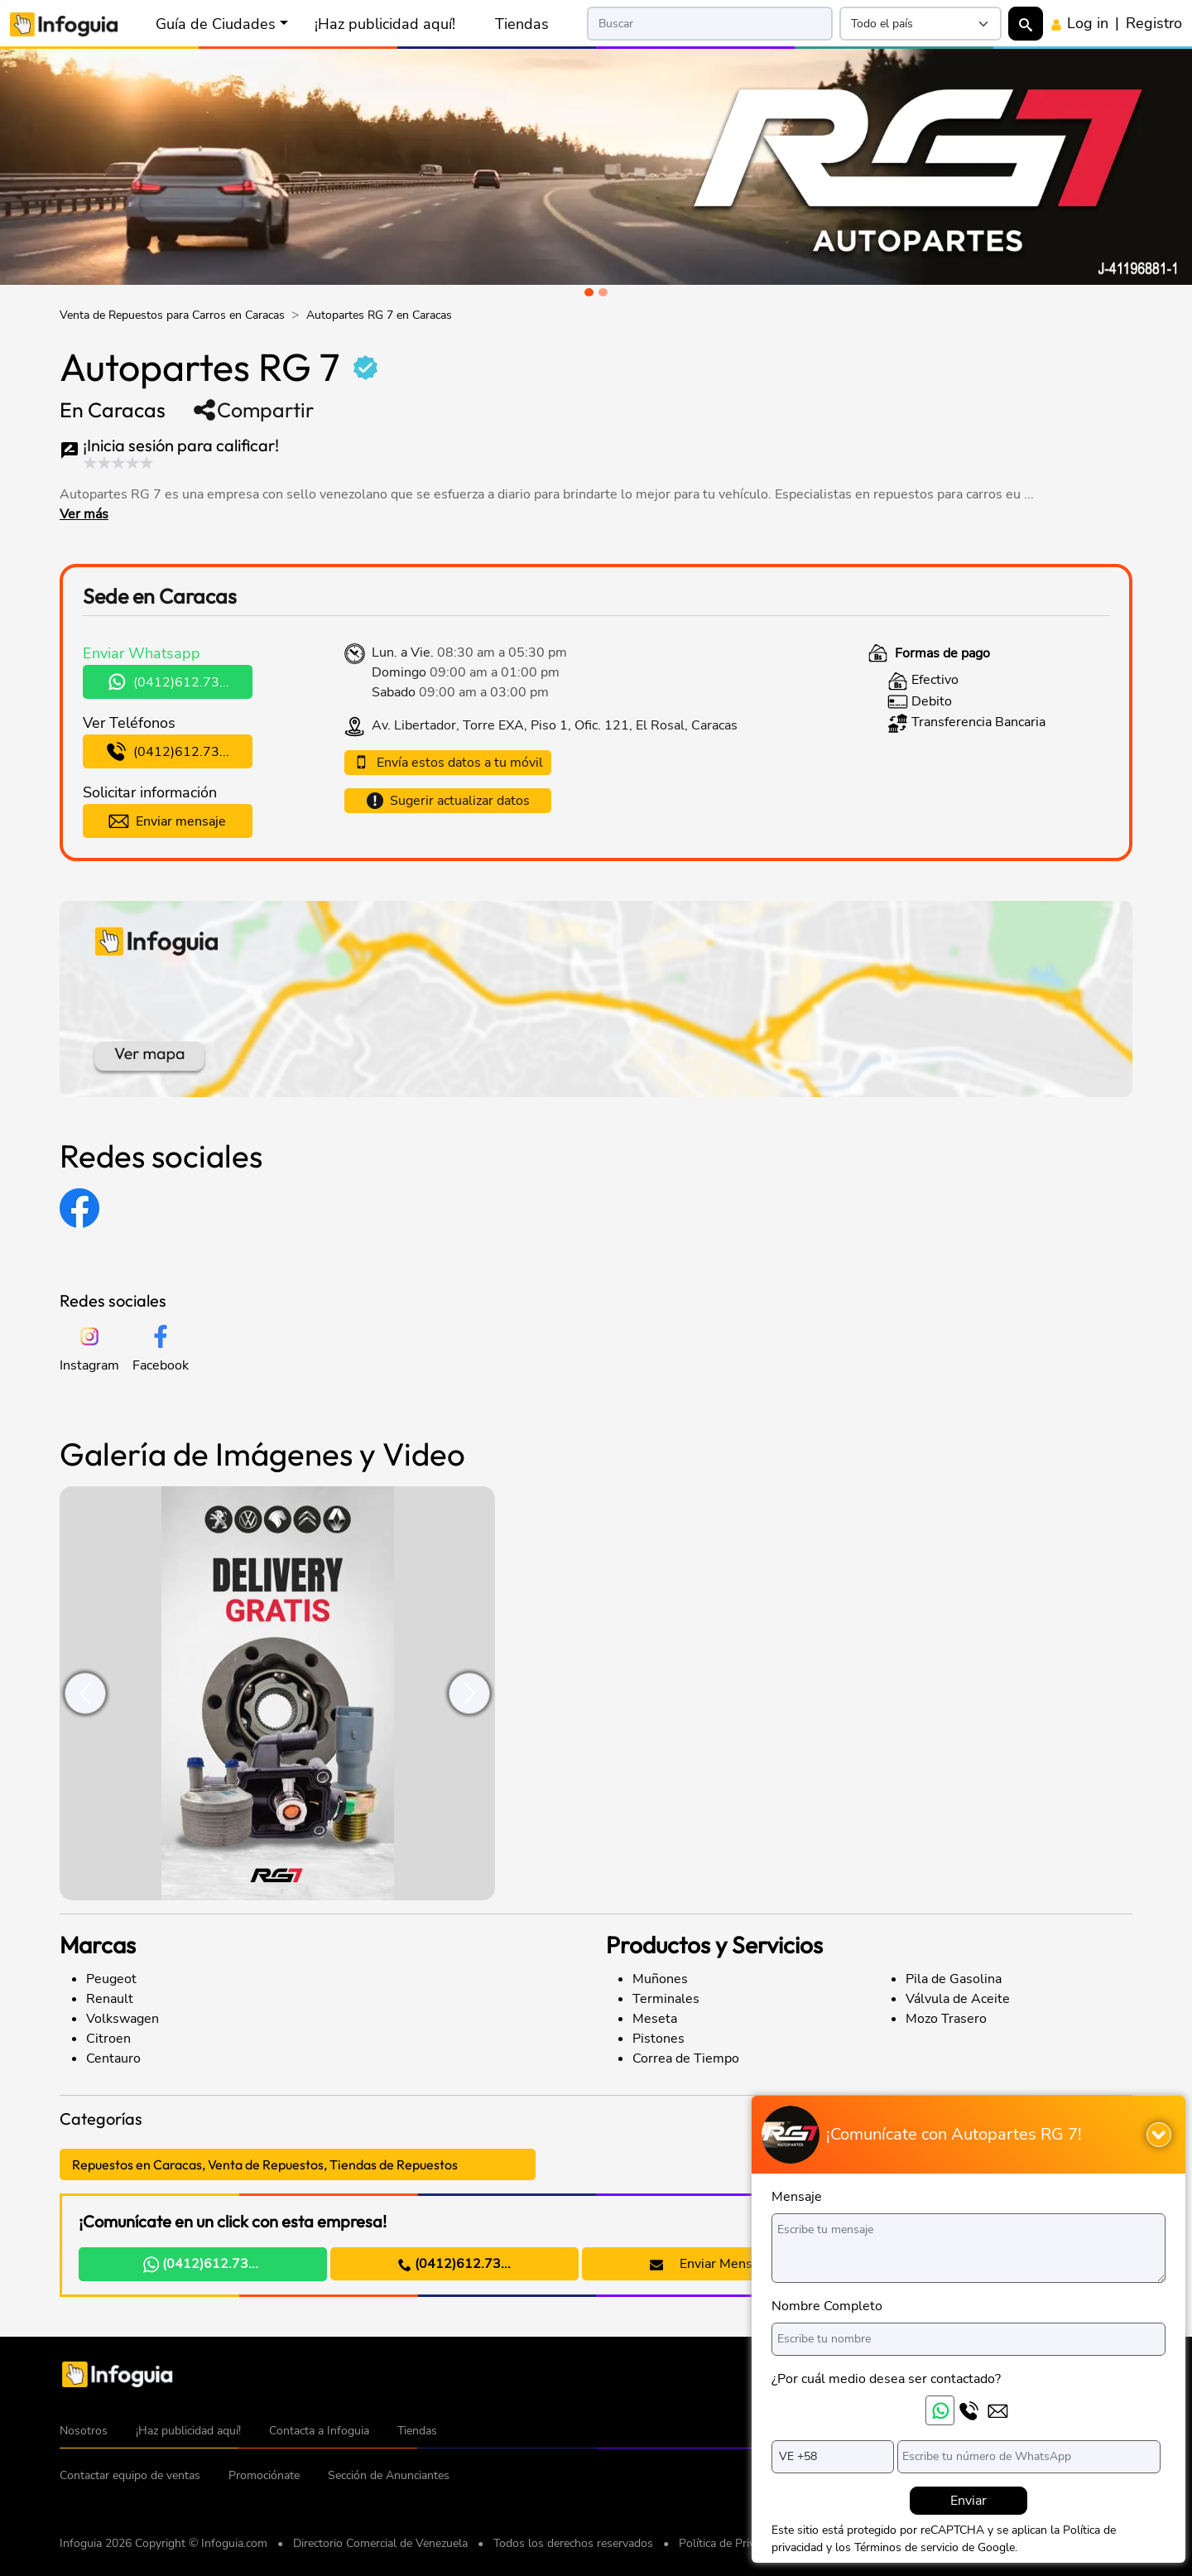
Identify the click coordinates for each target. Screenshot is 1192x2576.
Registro (1154, 23)
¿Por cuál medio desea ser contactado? (886, 2379)
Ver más (84, 514)
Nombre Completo (826, 2306)
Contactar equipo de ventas (130, 2475)
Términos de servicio (906, 2547)
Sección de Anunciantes (388, 2475)
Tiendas (522, 24)
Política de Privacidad (733, 2543)
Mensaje (796, 2197)
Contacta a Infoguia (319, 2431)
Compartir (253, 409)
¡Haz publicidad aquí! (385, 24)
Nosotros (84, 2431)
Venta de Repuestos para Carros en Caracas (172, 315)
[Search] (710, 24)
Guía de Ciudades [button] (216, 24)
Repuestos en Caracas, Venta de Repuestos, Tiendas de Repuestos (265, 2164)
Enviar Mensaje (710, 2264)
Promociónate (264, 2475)
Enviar (968, 2501)
